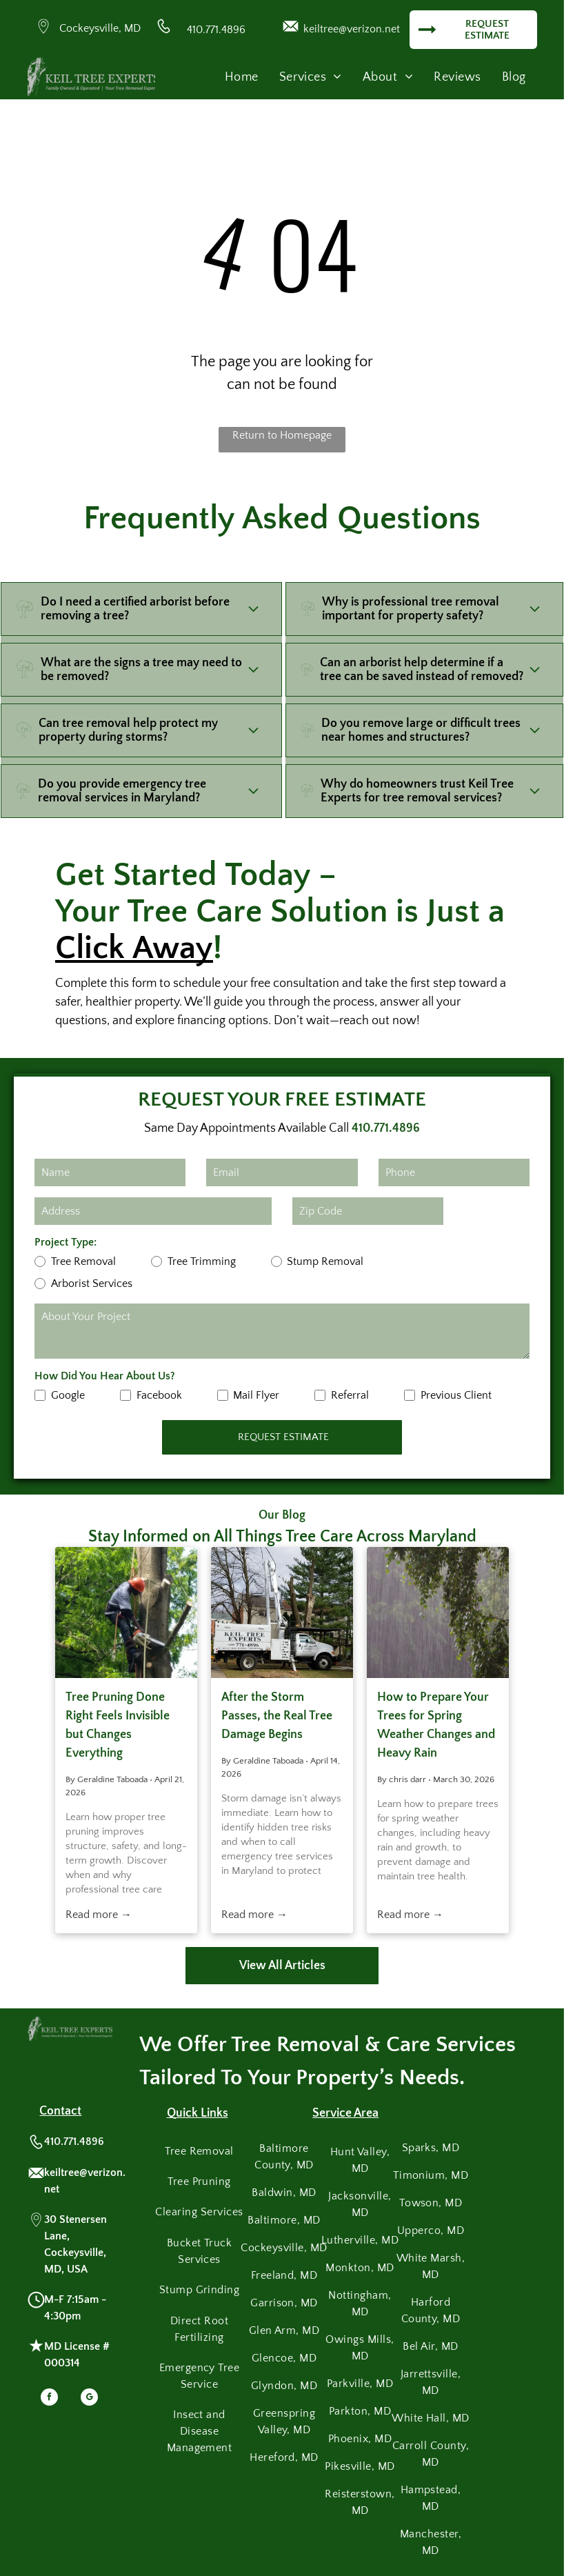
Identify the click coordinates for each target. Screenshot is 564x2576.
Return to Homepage (282, 435)
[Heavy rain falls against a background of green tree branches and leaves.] (438, 1612)
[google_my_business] (89, 2398)
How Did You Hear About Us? (104, 1376)
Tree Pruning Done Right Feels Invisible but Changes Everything (118, 1725)
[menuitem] (241, 77)
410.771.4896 (216, 29)
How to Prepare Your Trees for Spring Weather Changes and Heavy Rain (436, 1725)
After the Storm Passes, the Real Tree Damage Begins (276, 1715)
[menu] (534, 45)
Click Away (134, 948)
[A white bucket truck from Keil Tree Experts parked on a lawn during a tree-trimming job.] (282, 1612)
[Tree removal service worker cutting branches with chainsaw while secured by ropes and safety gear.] (126, 1612)
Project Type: (65, 1242)
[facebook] (49, 2398)
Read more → (99, 1914)
